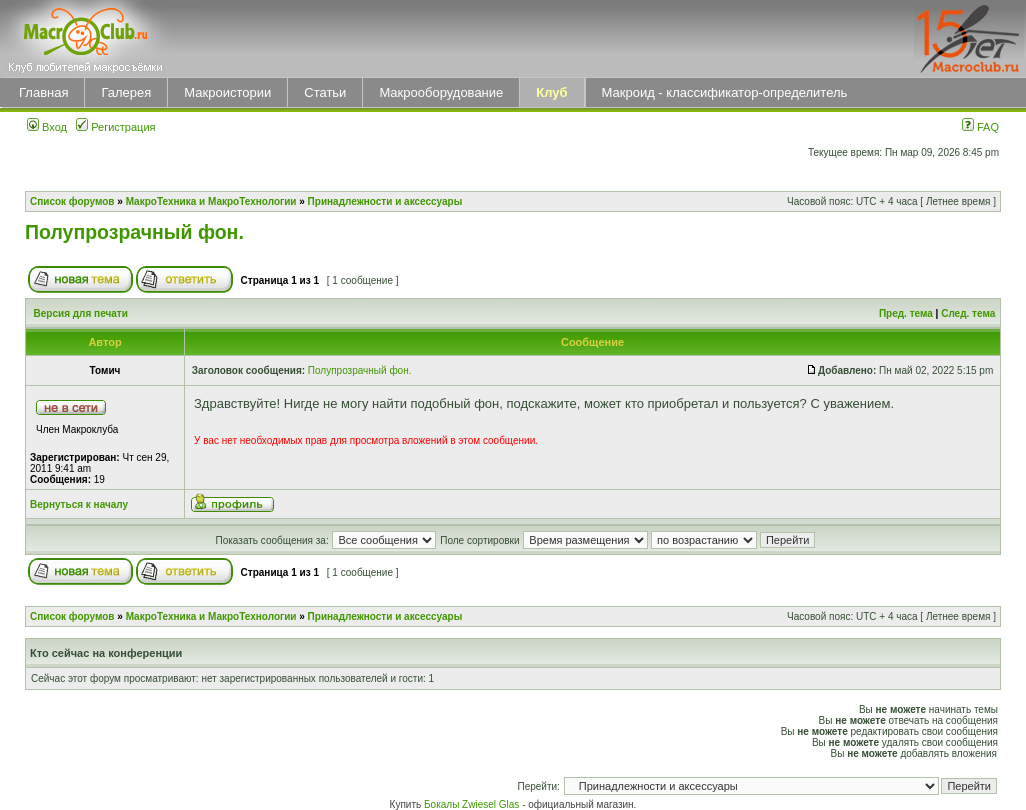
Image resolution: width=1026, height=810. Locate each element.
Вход (47, 127)
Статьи (325, 92)
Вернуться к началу (79, 504)
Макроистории (227, 92)
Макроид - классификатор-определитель (725, 92)
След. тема (968, 313)
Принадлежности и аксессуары (385, 201)
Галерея (126, 92)
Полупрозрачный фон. (134, 232)
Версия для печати (81, 313)
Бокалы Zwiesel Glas (473, 804)
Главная (43, 92)
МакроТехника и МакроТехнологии (211, 201)
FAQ (980, 127)
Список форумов (72, 201)
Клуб (551, 92)
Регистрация (115, 127)
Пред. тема (906, 313)
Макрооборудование (441, 92)
